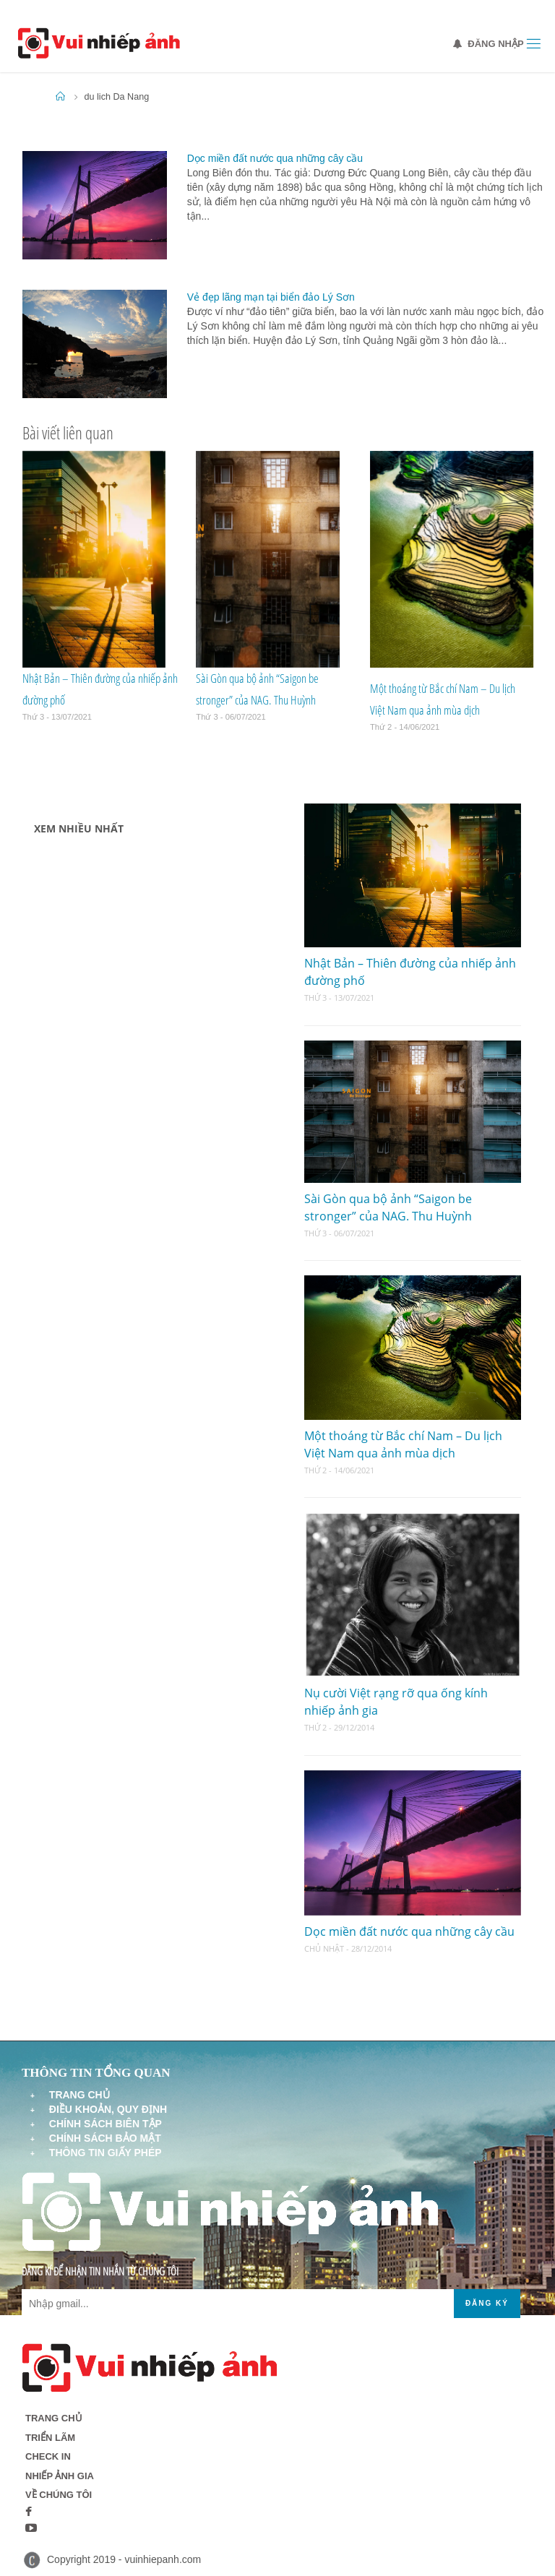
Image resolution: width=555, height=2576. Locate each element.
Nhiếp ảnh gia (59, 2476)
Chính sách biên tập (105, 2123)
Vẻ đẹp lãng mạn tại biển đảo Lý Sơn (271, 297)
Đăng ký (487, 2303)
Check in (48, 2456)
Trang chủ (79, 2095)
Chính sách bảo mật (105, 2138)
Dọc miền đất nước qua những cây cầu (275, 158)
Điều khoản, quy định (108, 2109)
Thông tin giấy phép (105, 2152)
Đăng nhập (488, 43)
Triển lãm (50, 2437)
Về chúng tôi (58, 2494)
